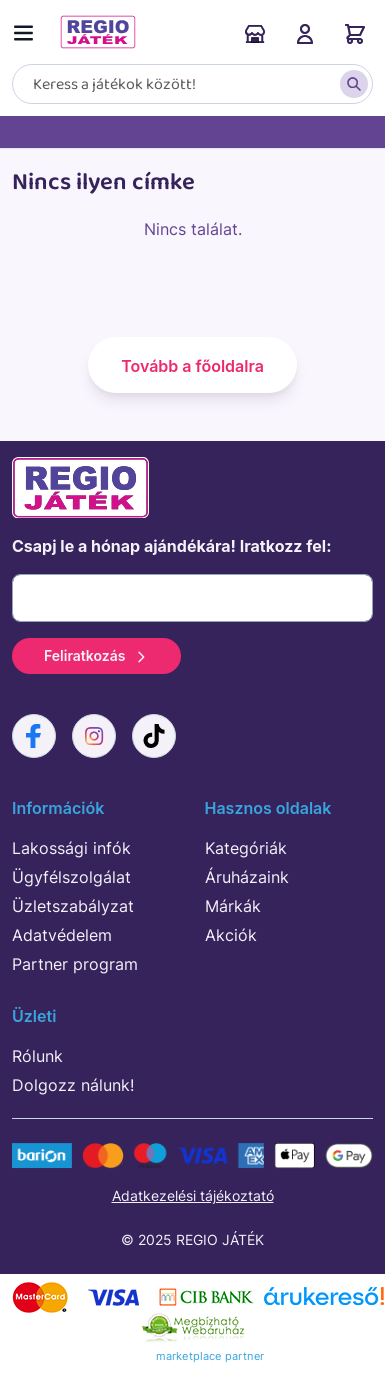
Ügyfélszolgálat (71, 877)
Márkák (233, 906)
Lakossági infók (71, 848)
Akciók (231, 935)
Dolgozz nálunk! (73, 1085)
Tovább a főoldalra (192, 366)
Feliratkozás (96, 655)
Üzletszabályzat (73, 906)
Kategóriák (246, 848)
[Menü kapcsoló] (28, 29)
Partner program (75, 964)
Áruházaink (255, 34)
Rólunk (37, 1056)
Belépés (305, 34)
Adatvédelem (62, 935)
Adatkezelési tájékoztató (193, 1195)
